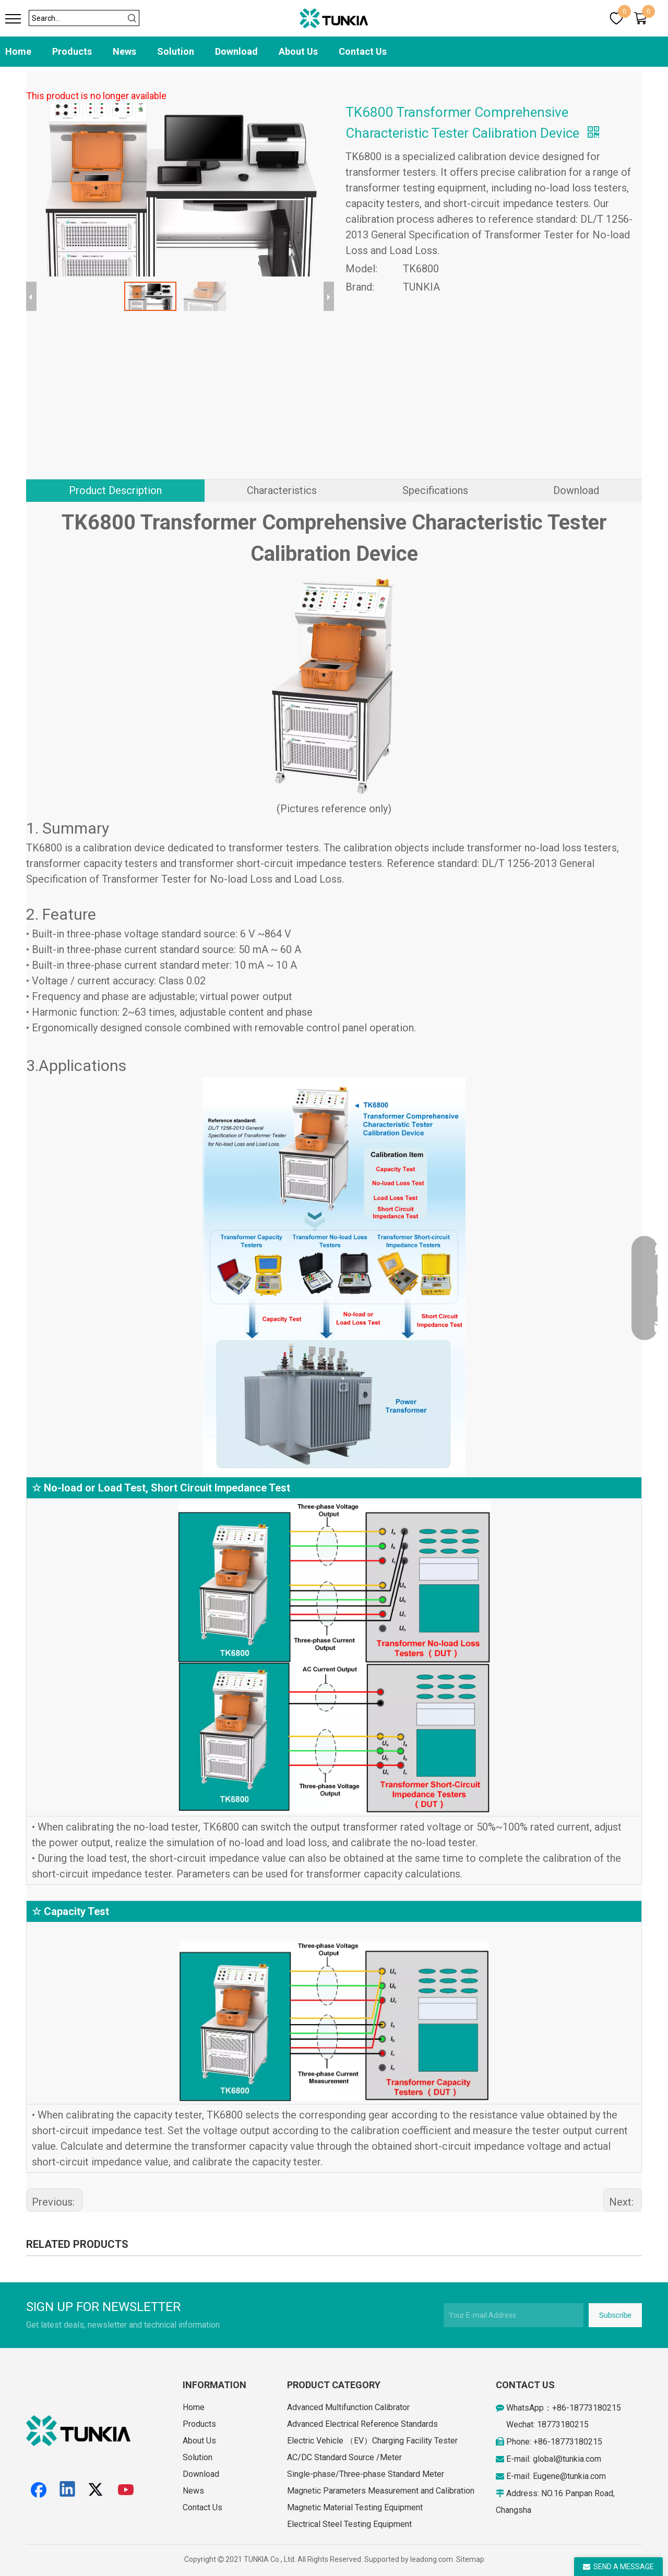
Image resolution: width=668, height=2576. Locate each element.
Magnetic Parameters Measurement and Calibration (380, 2491)
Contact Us (363, 51)
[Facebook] (38, 2489)
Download (236, 51)
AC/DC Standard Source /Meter (344, 2457)
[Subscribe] (615, 2315)
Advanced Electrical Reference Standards (362, 2424)
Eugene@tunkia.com (569, 2476)
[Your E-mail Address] (513, 2315)
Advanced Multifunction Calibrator (348, 2407)
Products (72, 51)
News (124, 51)
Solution (175, 51)
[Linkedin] (67, 2489)
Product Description (115, 490)
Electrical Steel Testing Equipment (349, 2524)
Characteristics (282, 490)
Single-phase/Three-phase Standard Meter (365, 2474)
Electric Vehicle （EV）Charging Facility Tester (372, 2441)
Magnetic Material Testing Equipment (355, 2507)
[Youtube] (126, 2489)
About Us (298, 51)
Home (18, 51)
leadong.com (431, 2559)
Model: (361, 268)
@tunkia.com (578, 2459)
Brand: (359, 287)
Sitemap (470, 2559)
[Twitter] (97, 2489)
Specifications (435, 490)
